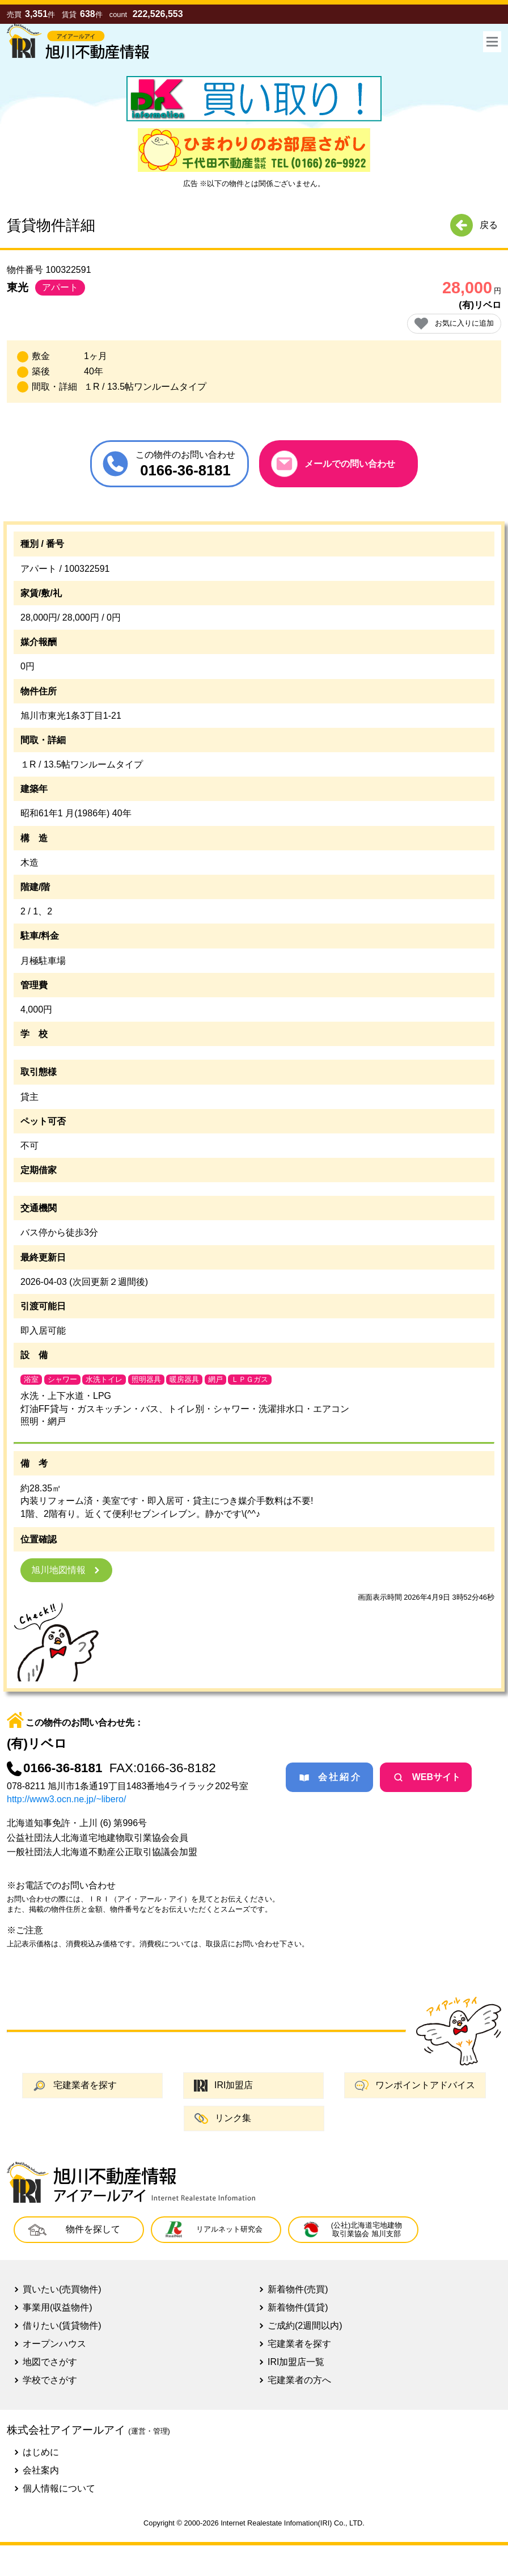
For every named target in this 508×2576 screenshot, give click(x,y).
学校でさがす (50, 2380)
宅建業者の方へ (299, 2380)
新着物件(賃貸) (298, 2307)
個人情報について (59, 2488)
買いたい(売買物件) (62, 2289)
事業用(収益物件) (57, 2307)
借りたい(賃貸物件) (62, 2325)
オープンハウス (54, 2344)
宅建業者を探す (75, 2085)
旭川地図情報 (66, 1570)
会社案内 (41, 2470)
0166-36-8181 (54, 1768)
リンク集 (222, 2118)
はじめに (41, 2452)
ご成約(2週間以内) (305, 2325)
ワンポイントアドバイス (415, 2085)
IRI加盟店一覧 (296, 2362)
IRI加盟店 (223, 2086)
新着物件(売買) (298, 2289)
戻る (474, 225)
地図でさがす (50, 2362)
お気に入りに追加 (454, 324)
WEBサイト (425, 1777)
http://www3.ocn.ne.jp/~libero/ (66, 1799)
